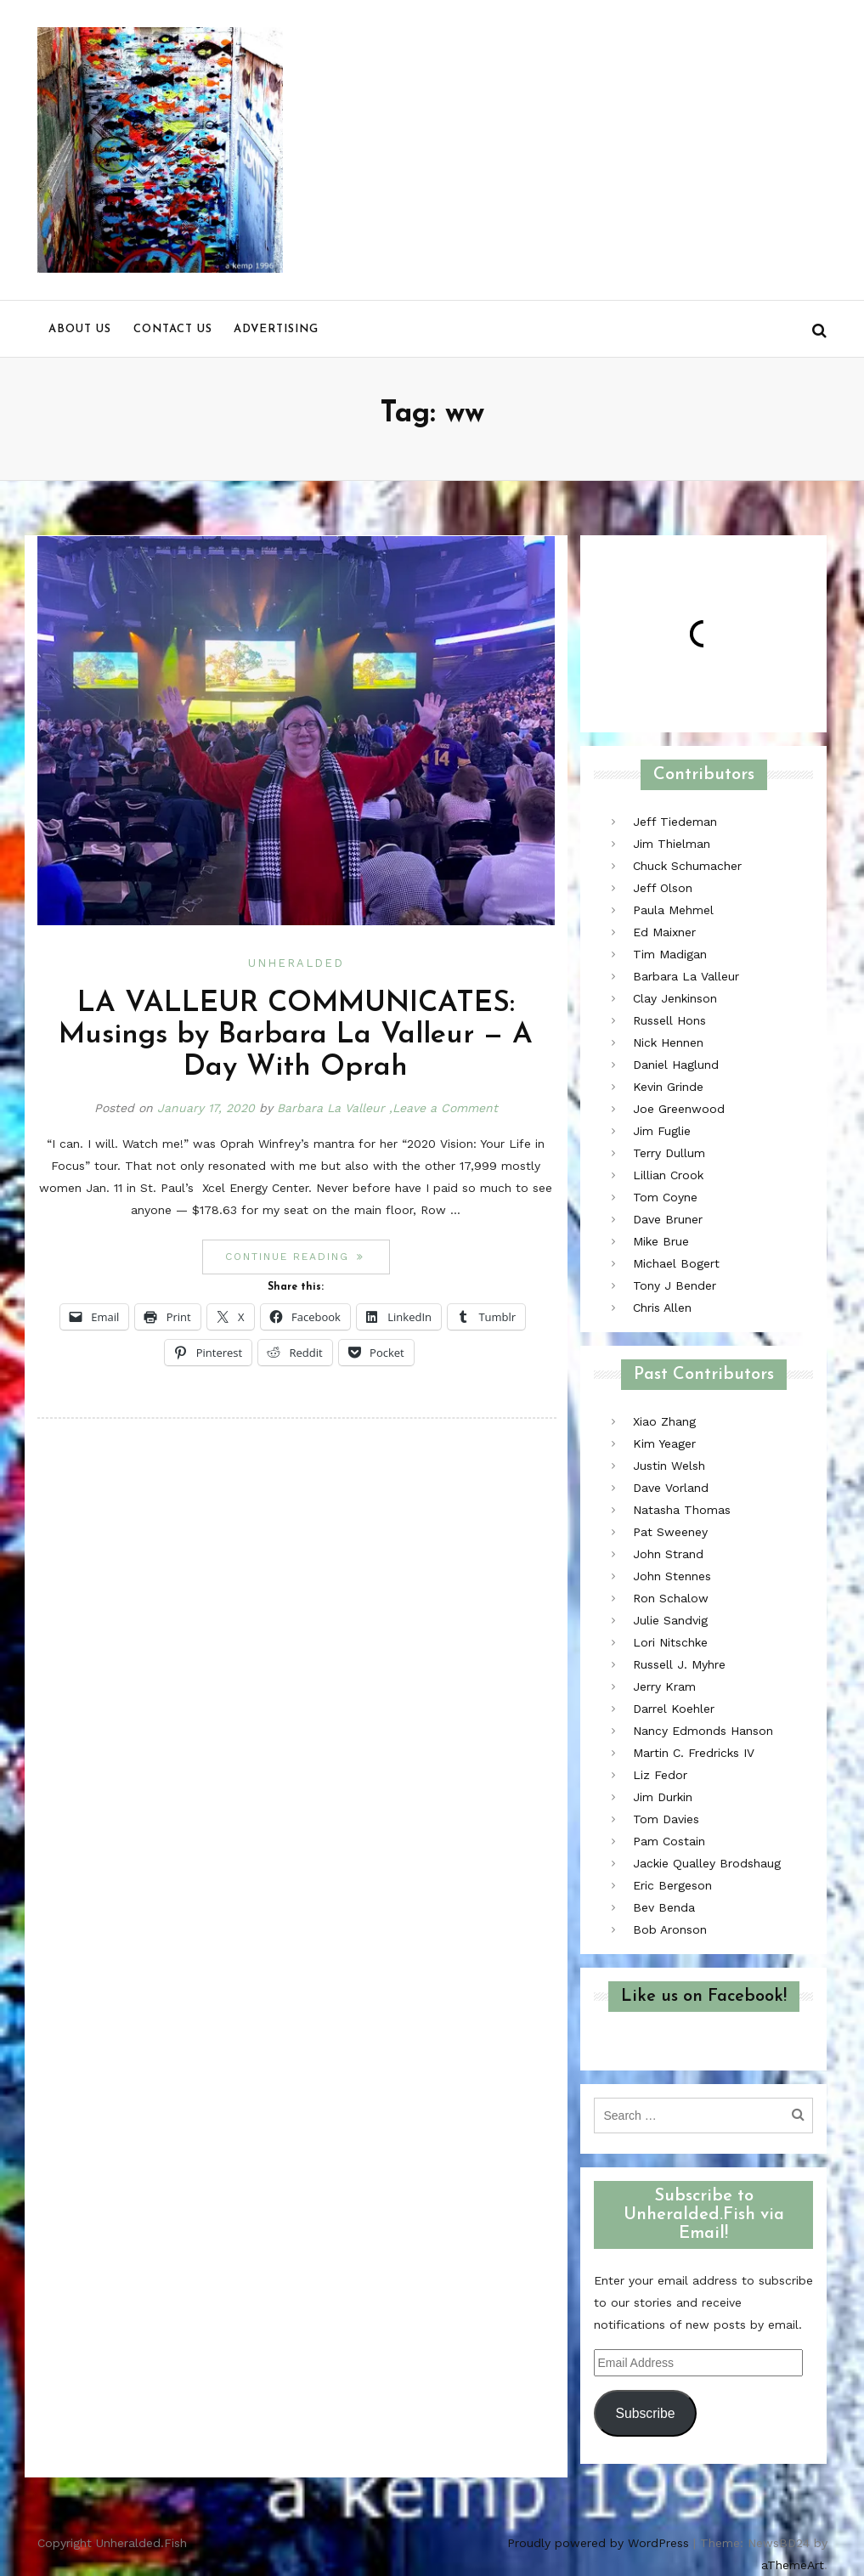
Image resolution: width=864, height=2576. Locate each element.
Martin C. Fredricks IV (693, 1753)
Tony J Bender (674, 1285)
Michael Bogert (676, 1263)
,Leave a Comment (443, 1108)
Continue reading (307, 1256)
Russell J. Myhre (679, 1664)
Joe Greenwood (679, 1109)
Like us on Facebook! (704, 1996)
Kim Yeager (664, 1443)
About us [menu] (79, 329)
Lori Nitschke (670, 1642)
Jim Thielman (671, 843)
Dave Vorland (671, 1487)
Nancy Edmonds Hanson (703, 1730)
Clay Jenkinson (675, 998)
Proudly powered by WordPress (598, 2543)
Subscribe (645, 2413)
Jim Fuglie (662, 1131)
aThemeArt (792, 2565)
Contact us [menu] (172, 329)
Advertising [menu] (276, 329)
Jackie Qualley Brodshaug (707, 1863)
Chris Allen (662, 1307)
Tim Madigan (670, 954)
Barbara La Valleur (331, 1108)
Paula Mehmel (673, 910)
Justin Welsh (669, 1465)
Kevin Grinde (668, 1086)
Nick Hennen (668, 1042)
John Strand (668, 1554)
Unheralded (296, 963)
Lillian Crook (668, 1175)
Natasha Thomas (682, 1510)
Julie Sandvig (670, 1620)
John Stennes (672, 1576)
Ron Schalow (671, 1598)
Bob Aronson (670, 1929)
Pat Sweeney (670, 1532)
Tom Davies (666, 1819)
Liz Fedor (660, 1775)
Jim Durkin (662, 1797)
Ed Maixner (664, 932)
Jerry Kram (664, 1686)
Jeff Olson (662, 888)
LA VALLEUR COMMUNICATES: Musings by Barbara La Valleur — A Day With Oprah (296, 1035)
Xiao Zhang (664, 1421)
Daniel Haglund (676, 1064)
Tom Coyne (665, 1197)
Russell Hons (669, 1020)
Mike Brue (661, 1241)
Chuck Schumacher (687, 866)
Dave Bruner (668, 1219)
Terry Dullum (669, 1153)
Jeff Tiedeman (675, 821)
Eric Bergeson (672, 1885)
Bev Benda (664, 1907)
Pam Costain (669, 1841)
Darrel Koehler (673, 1708)
